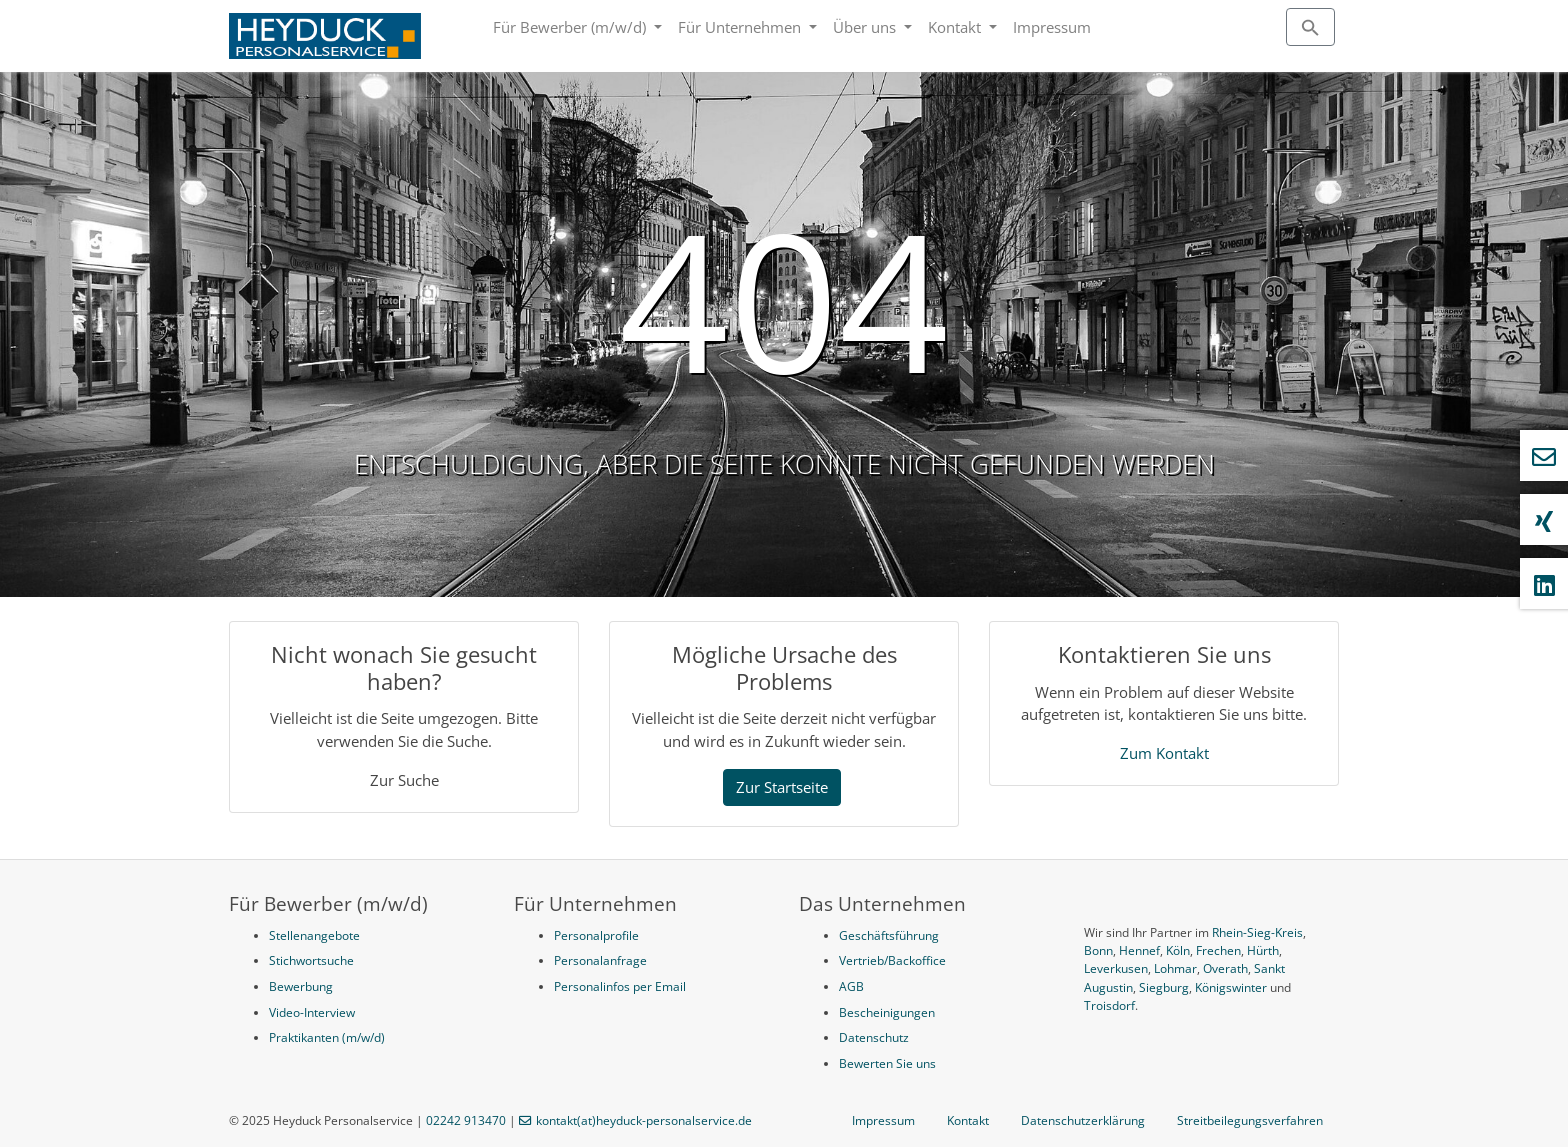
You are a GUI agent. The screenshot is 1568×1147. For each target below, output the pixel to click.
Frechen (1218, 950)
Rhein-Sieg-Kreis (1257, 932)
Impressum (1052, 27)
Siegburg (1164, 987)
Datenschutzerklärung (1083, 1120)
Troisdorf (1109, 1005)
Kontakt (956, 27)
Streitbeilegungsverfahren (1250, 1120)
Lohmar (1175, 968)
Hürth (1263, 950)
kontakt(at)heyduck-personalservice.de (644, 1120)
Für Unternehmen (741, 27)
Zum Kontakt (1164, 753)
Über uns (866, 27)
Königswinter (1231, 987)
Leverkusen (1116, 968)
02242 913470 (466, 1120)
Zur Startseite (782, 787)
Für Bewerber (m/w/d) (571, 27)
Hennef (1139, 950)
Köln (1178, 950)
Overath (1225, 968)
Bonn (1098, 950)
